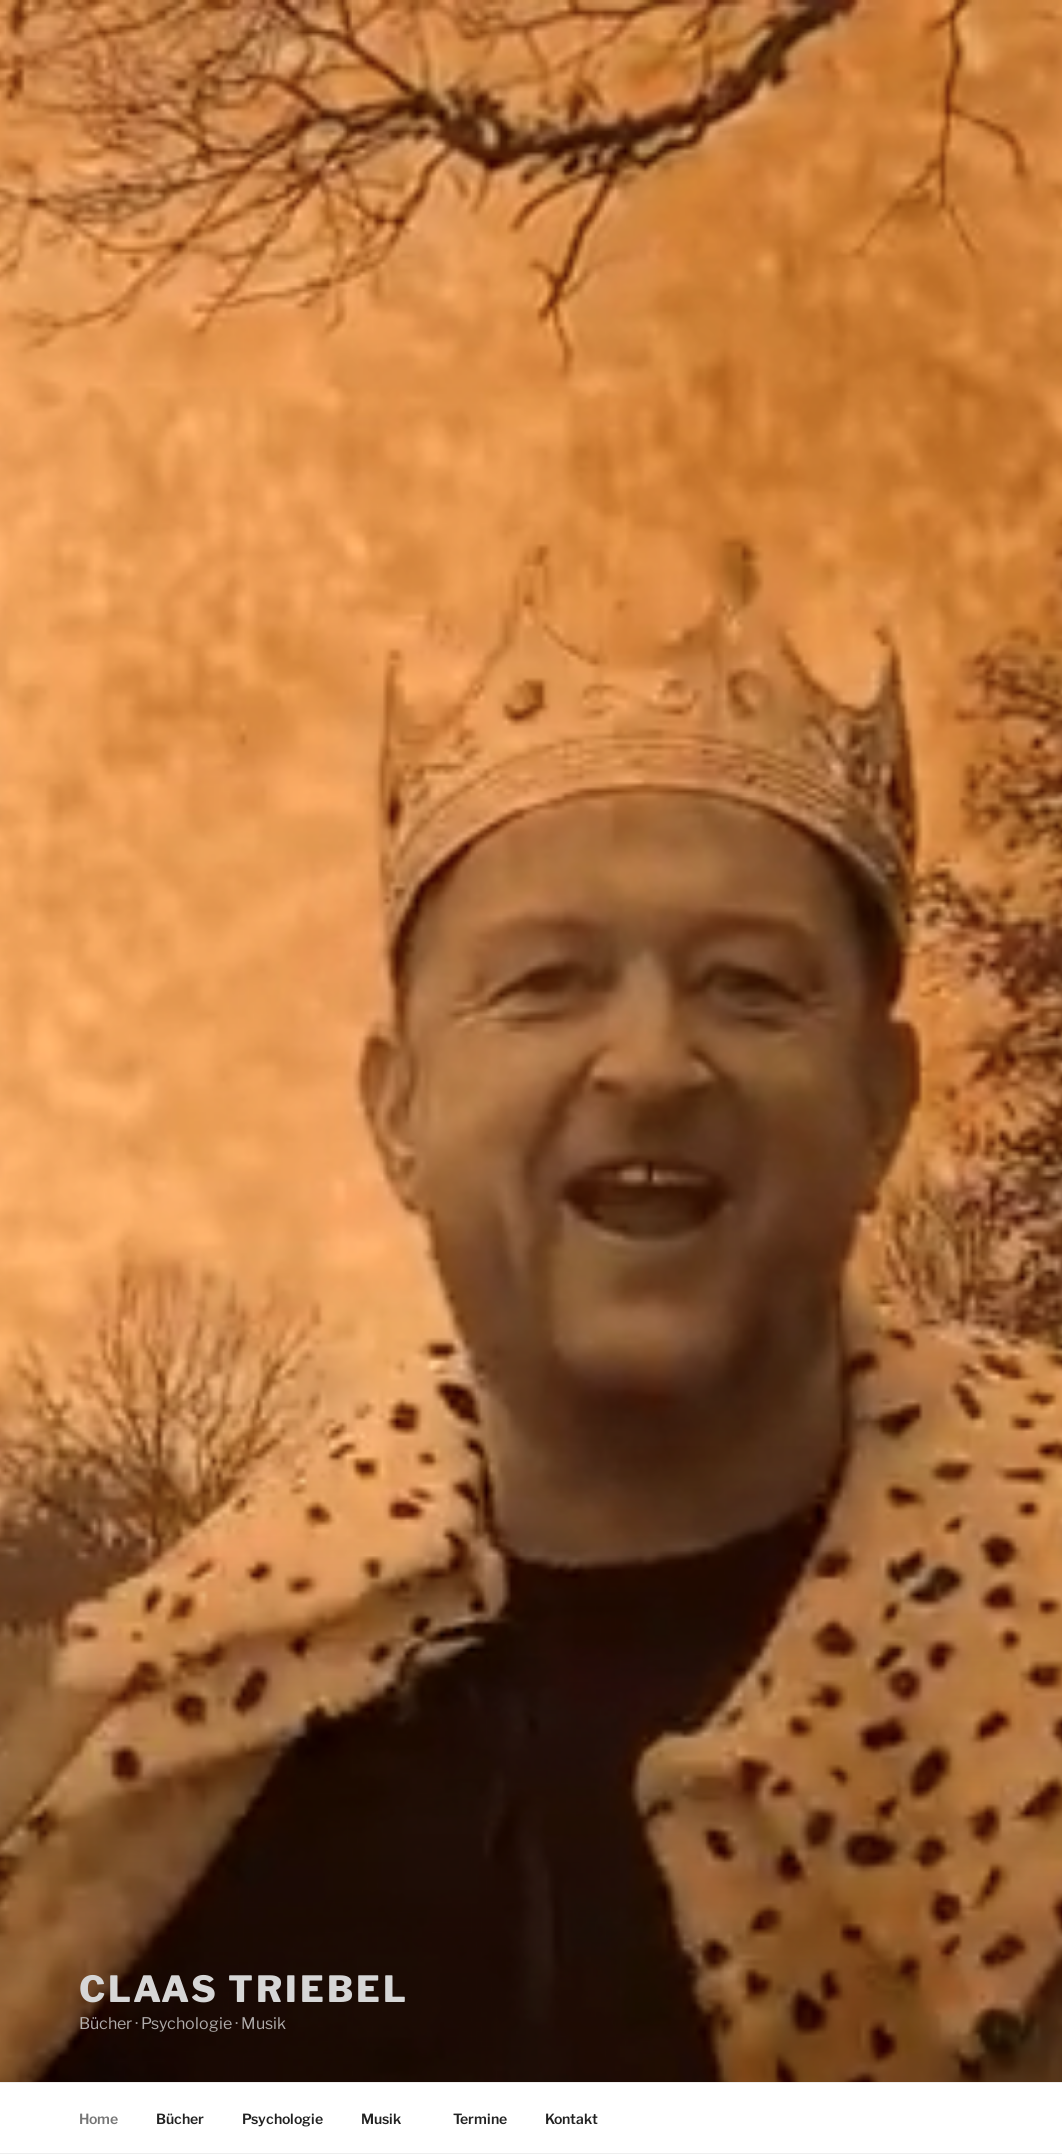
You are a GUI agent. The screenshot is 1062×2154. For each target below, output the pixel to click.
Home (98, 2118)
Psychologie (282, 2118)
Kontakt (571, 2118)
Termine (480, 2118)
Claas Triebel (243, 1989)
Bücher (180, 2118)
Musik (390, 2118)
